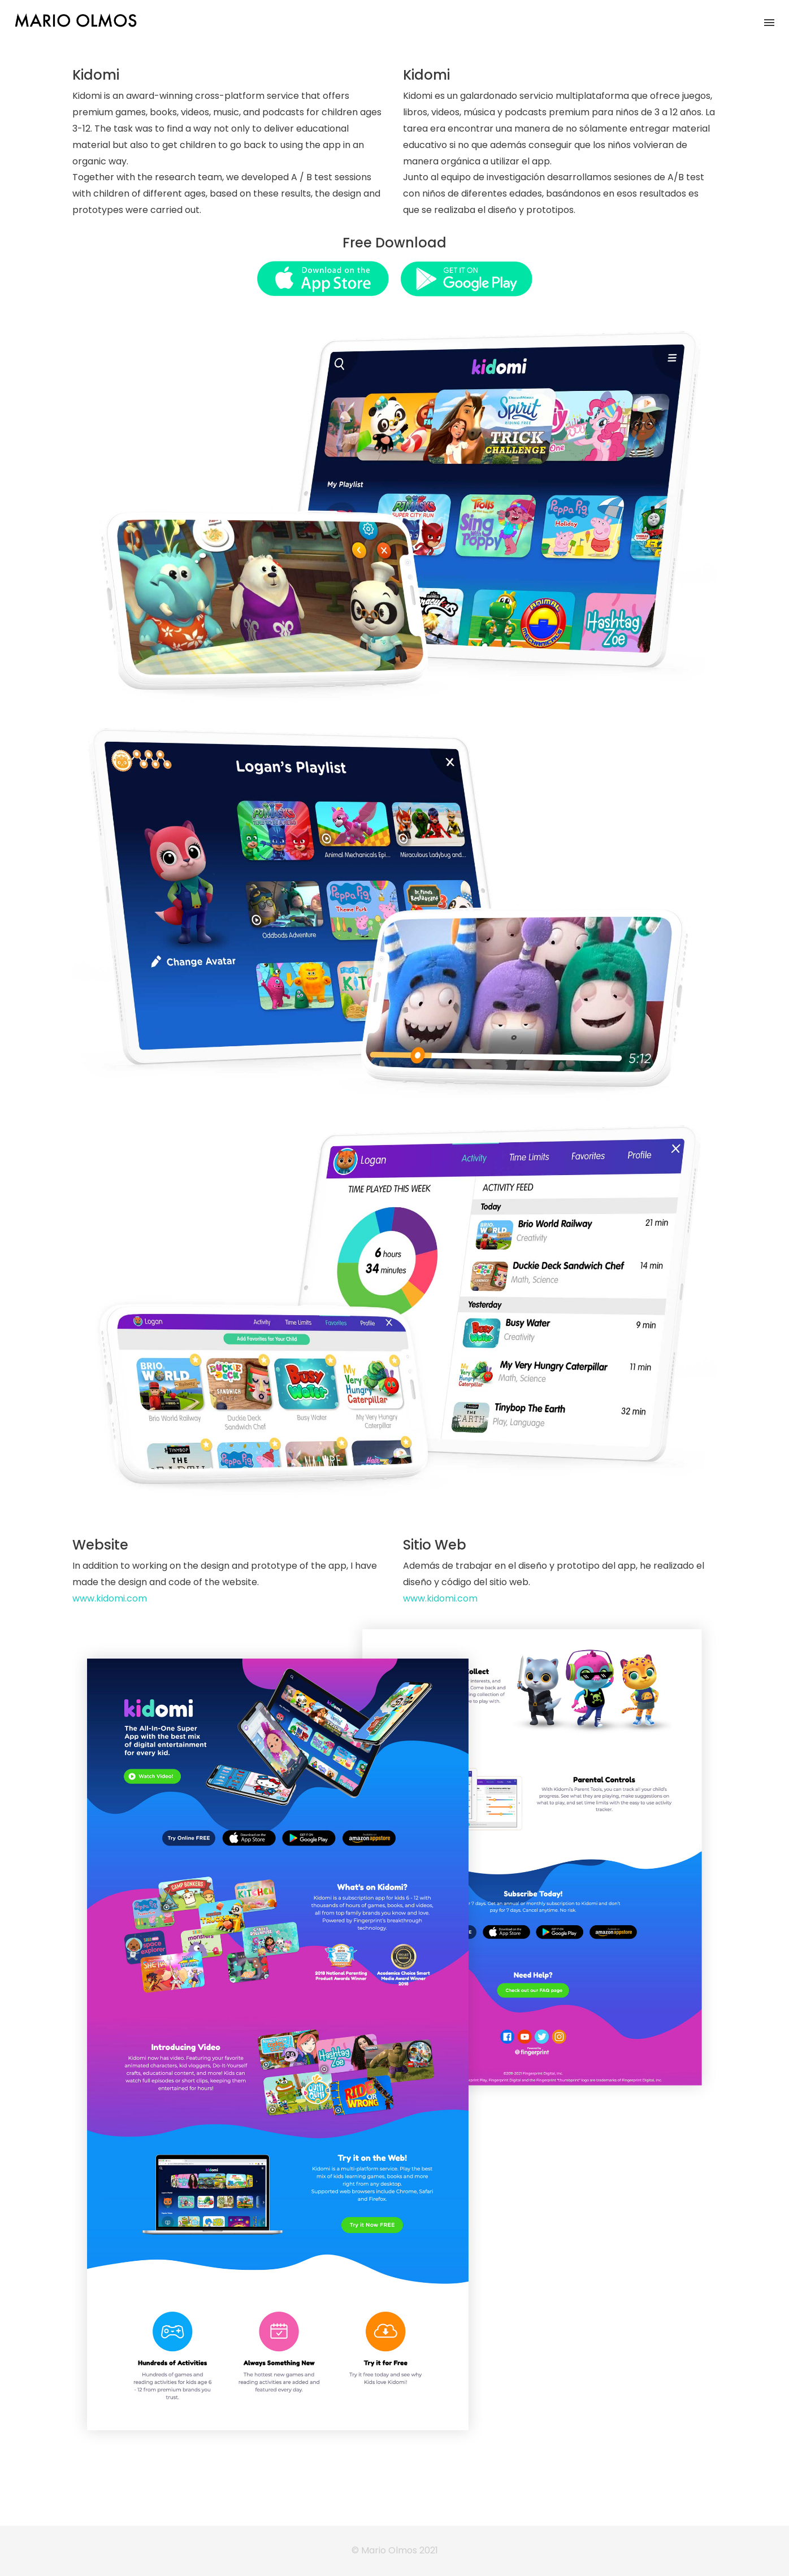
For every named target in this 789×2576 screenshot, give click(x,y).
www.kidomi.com (109, 1598)
